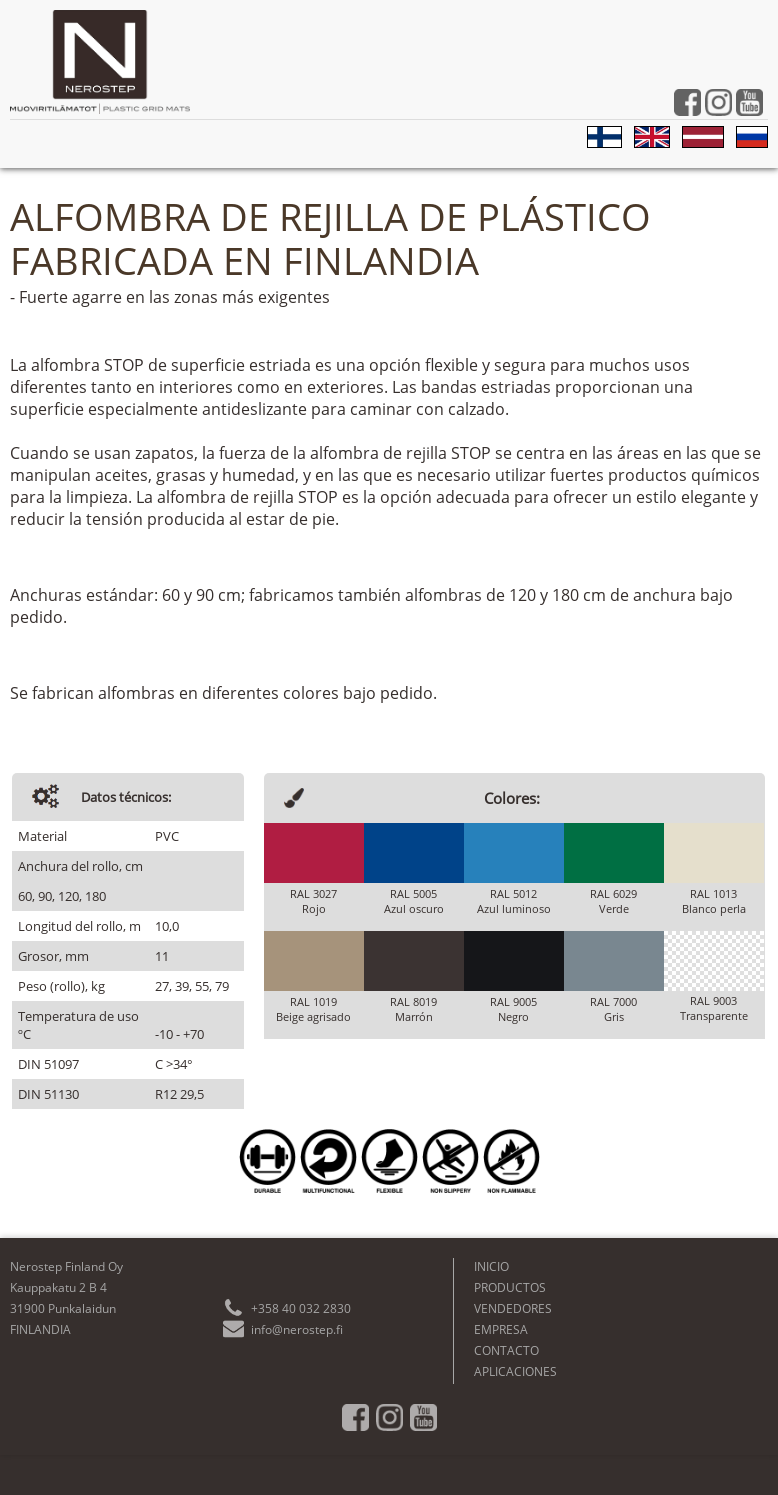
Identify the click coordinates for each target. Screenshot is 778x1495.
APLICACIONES (515, 1371)
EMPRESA (501, 1329)
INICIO (491, 1266)
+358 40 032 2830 (301, 1308)
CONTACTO (506, 1350)
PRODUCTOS (510, 1287)
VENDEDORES (513, 1308)
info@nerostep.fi (297, 1329)
